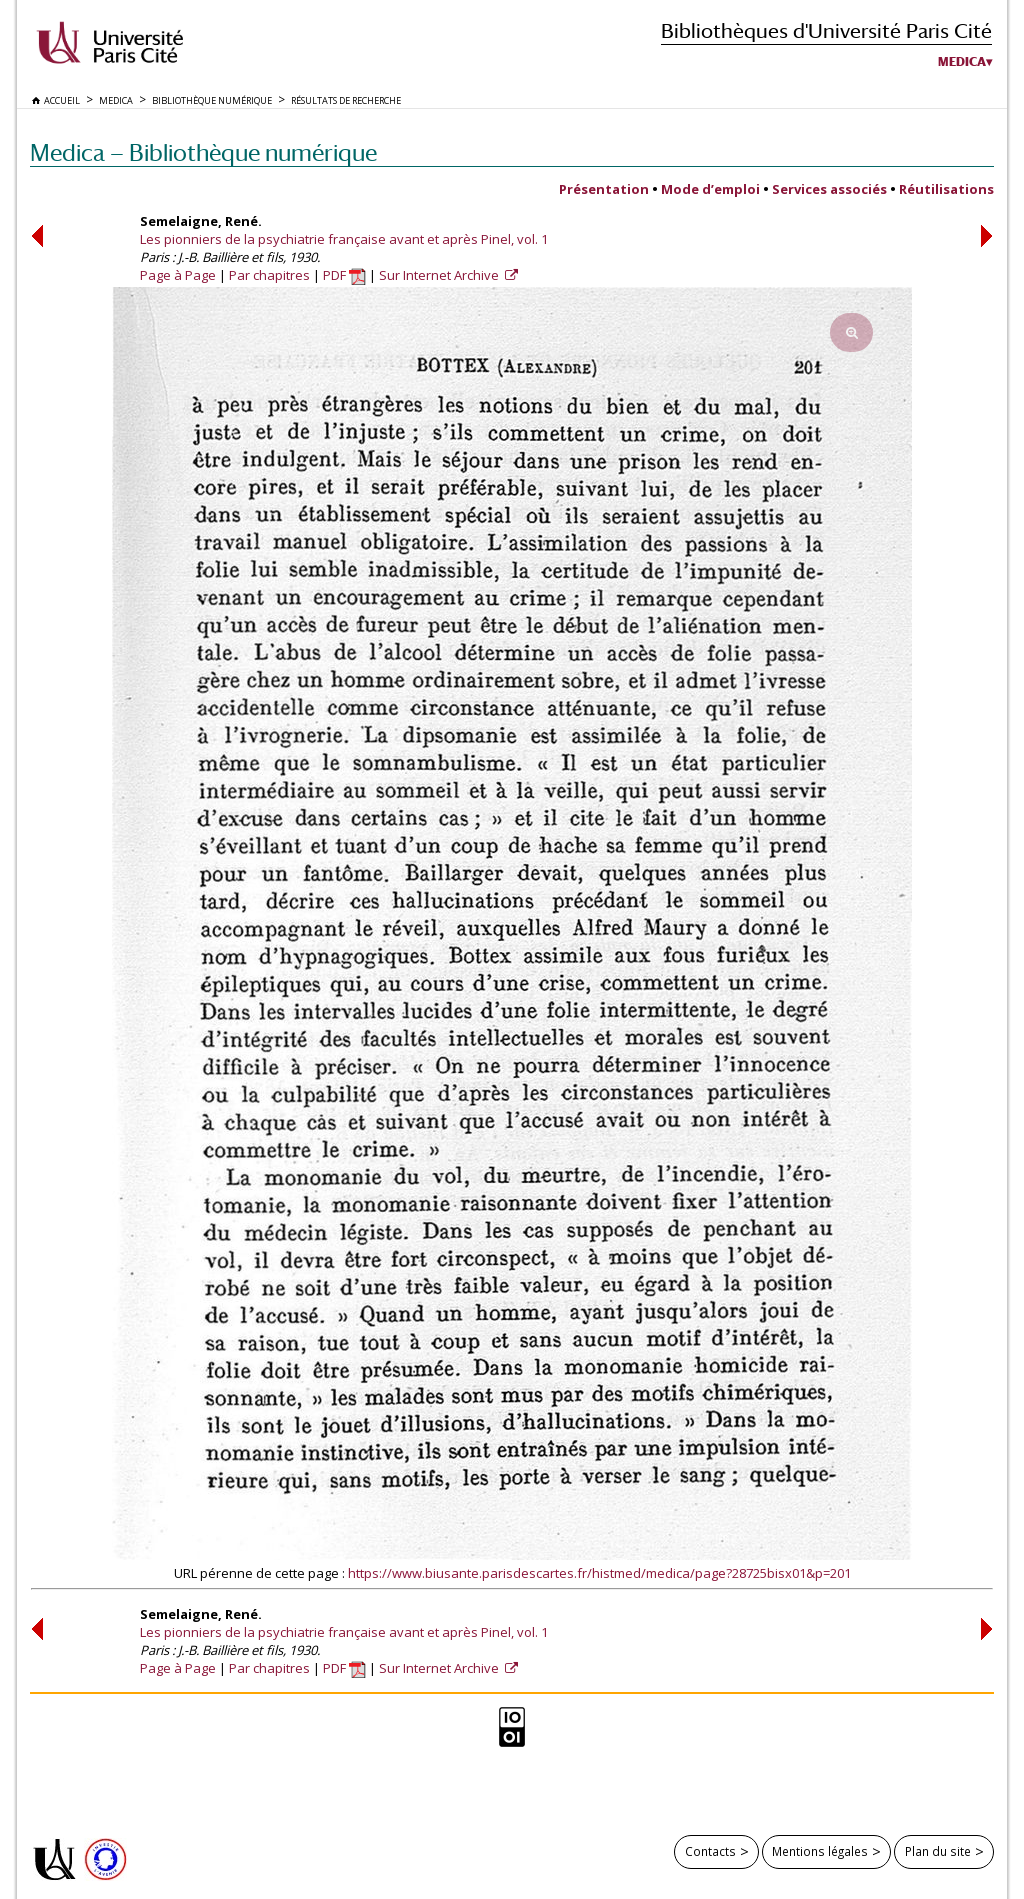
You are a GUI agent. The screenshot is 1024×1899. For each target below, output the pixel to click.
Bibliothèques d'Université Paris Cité (826, 30)
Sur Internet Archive (440, 275)
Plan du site (938, 1851)
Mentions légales (820, 1851)
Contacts (710, 1851)
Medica (962, 62)
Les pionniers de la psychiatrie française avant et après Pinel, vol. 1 (344, 239)
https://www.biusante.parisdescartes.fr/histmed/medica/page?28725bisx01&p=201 (599, 1573)
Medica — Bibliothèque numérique (203, 152)
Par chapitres (269, 275)
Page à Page (178, 275)
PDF (344, 275)
